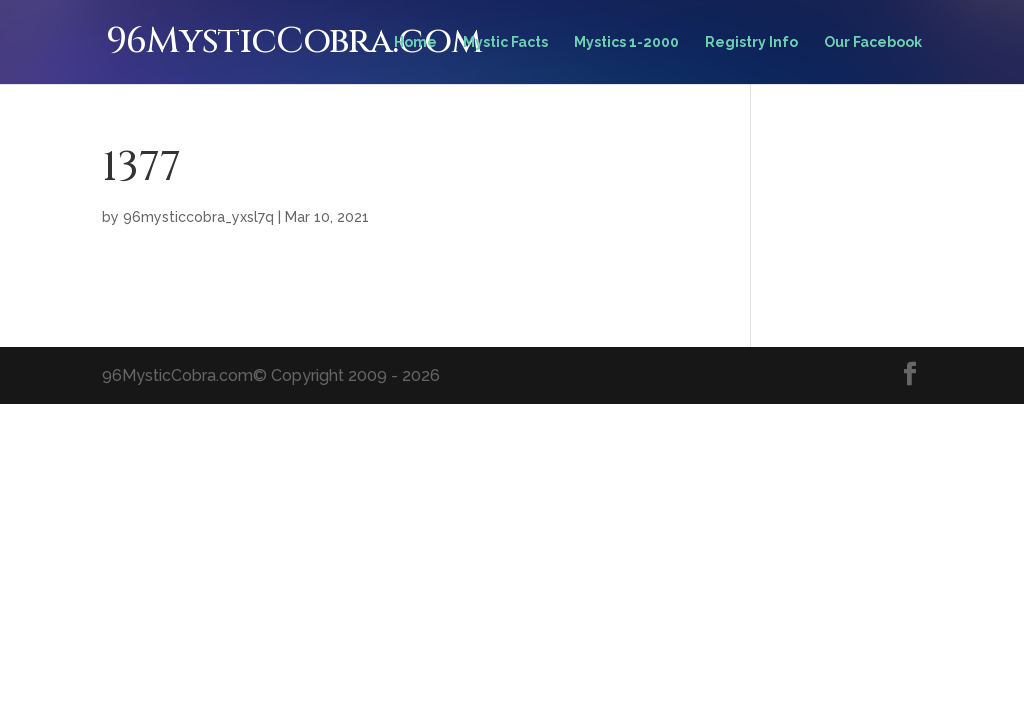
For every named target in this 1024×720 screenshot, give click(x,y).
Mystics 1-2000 (626, 42)
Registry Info (751, 42)
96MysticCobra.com (294, 41)
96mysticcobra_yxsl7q (198, 217)
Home (415, 42)
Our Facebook (873, 42)
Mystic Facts (505, 42)
